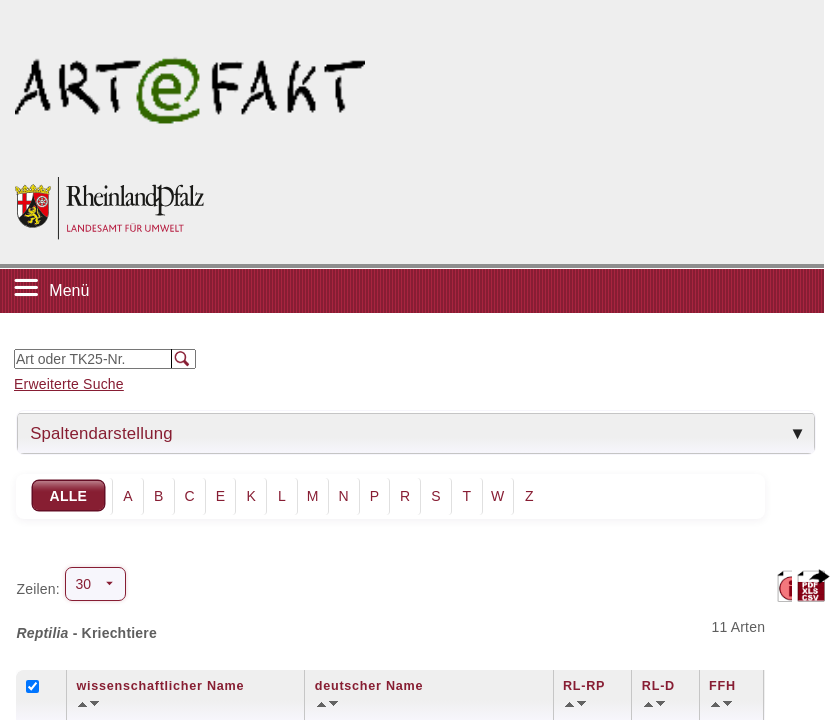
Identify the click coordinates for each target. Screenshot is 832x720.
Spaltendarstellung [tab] (101, 433)
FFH (722, 686)
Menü (69, 290)
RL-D (658, 686)
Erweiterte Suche (69, 384)
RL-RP (584, 686)
